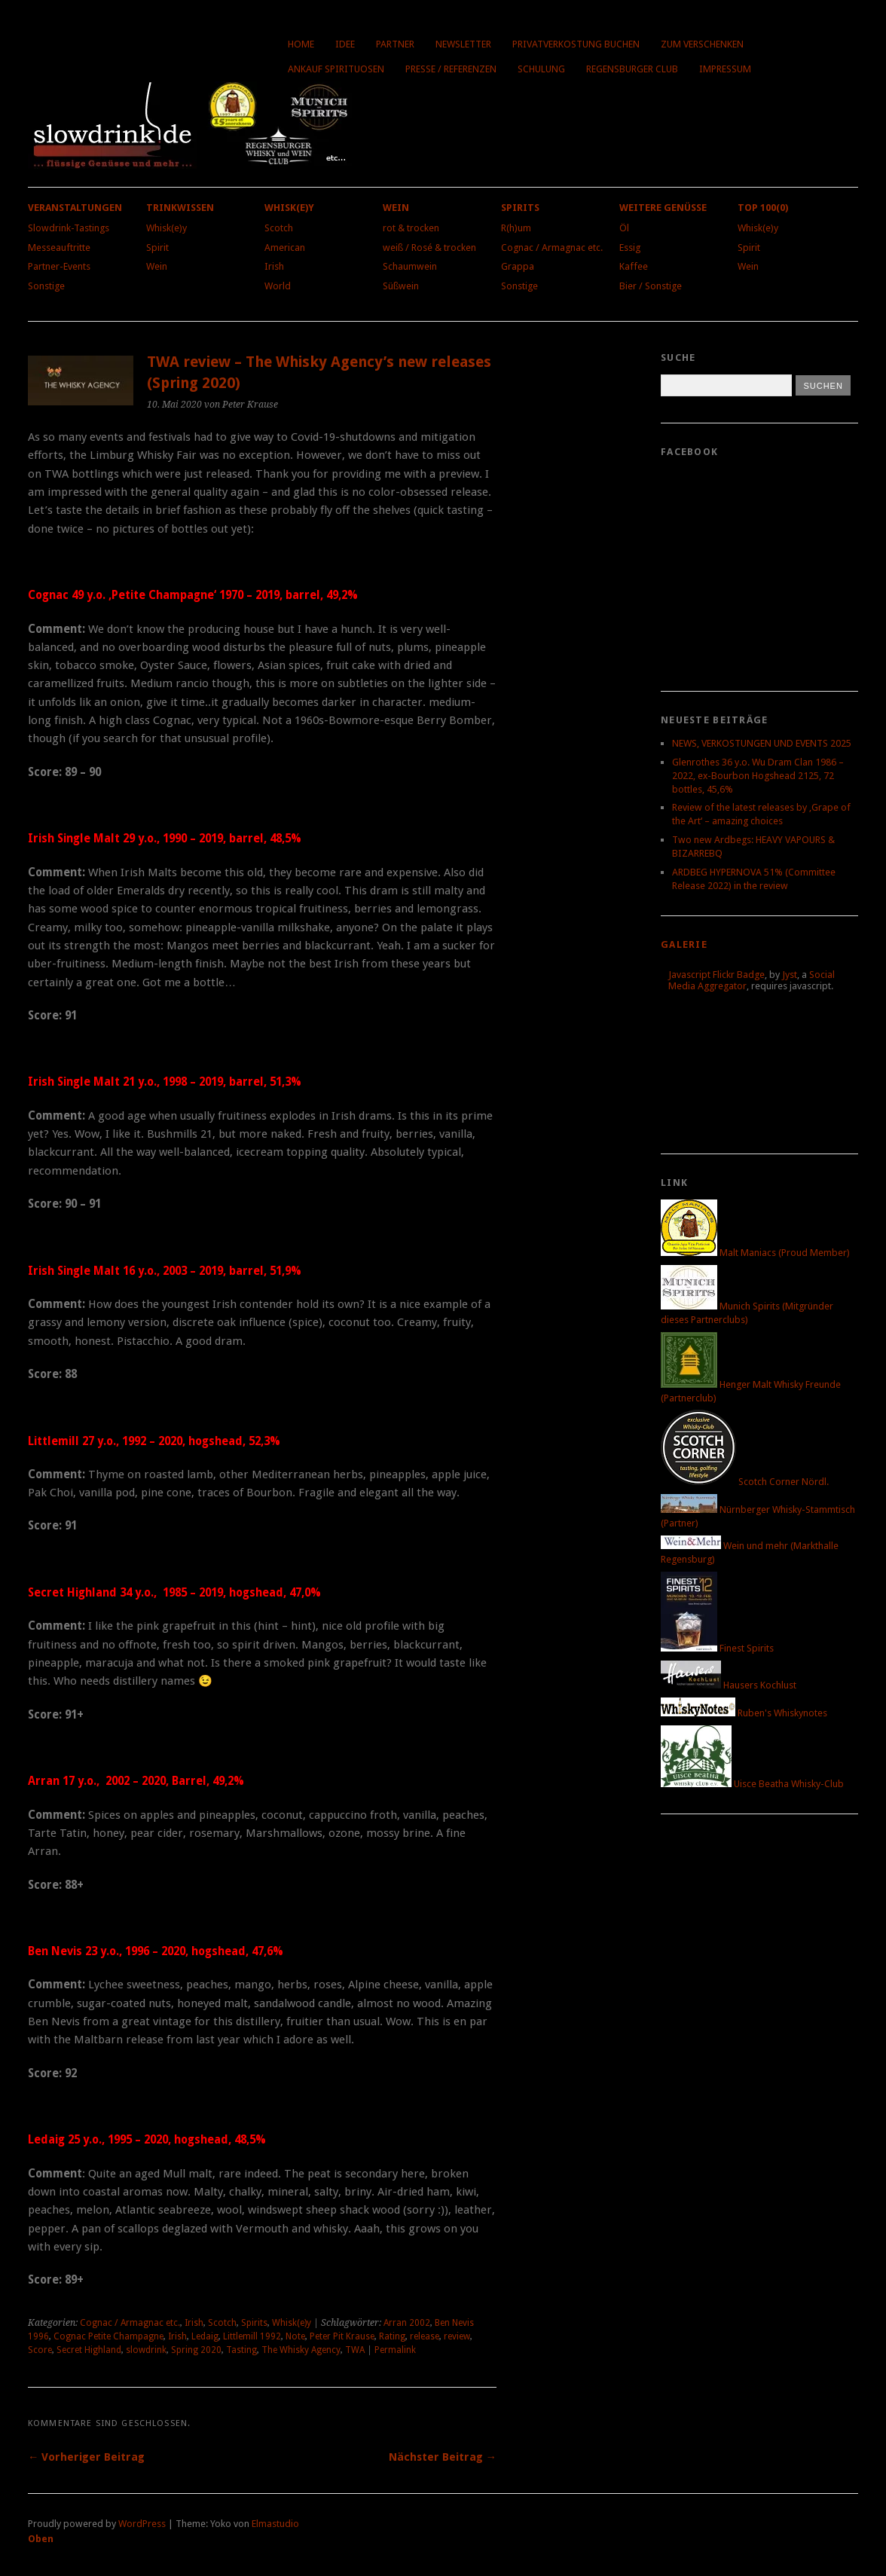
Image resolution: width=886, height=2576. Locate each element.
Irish (274, 266)
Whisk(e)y (166, 228)
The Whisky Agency (301, 2350)
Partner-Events (59, 266)
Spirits (520, 207)
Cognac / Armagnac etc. (552, 247)
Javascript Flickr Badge (716, 974)
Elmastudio (275, 2523)
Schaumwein (410, 266)
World (277, 286)
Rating (392, 2336)
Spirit (157, 247)
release (424, 2336)
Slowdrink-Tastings (68, 228)
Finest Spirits (717, 1648)
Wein (156, 266)
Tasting (241, 2350)
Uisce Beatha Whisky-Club (752, 1783)
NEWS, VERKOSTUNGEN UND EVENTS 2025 (761, 743)
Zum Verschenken (702, 44)
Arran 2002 (406, 2323)
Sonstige (46, 286)
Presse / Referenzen (450, 69)
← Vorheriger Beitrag (86, 2457)
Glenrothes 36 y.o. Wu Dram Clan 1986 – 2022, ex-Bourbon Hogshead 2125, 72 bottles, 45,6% (758, 775)
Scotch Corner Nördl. (745, 1481)
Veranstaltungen (75, 207)
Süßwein (401, 286)
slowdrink (146, 2350)
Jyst (789, 974)
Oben (40, 2538)
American (284, 247)
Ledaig (204, 2336)
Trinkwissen (180, 207)
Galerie (684, 944)
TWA (355, 2350)
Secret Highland (89, 2350)
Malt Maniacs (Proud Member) (755, 1252)
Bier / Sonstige (650, 286)
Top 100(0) (763, 207)
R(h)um (516, 228)
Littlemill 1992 (252, 2336)
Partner (395, 44)
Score (40, 2350)
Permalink (395, 2350)
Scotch (278, 228)
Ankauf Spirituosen (336, 69)
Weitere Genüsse (663, 207)
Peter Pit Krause (342, 2336)
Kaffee (633, 266)
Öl (624, 228)
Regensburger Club (632, 69)
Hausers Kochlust (728, 1685)
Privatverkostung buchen (576, 44)
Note (295, 2336)
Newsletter (463, 44)
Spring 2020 (196, 2350)
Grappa (517, 266)
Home (301, 44)
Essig (629, 247)
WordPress (142, 2523)
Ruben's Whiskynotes (744, 1713)
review (457, 2336)
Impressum (725, 69)
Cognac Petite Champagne (108, 2336)
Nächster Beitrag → (442, 2457)
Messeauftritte (59, 247)
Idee (345, 44)
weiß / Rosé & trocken (429, 247)
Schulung (541, 69)
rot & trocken (411, 228)
